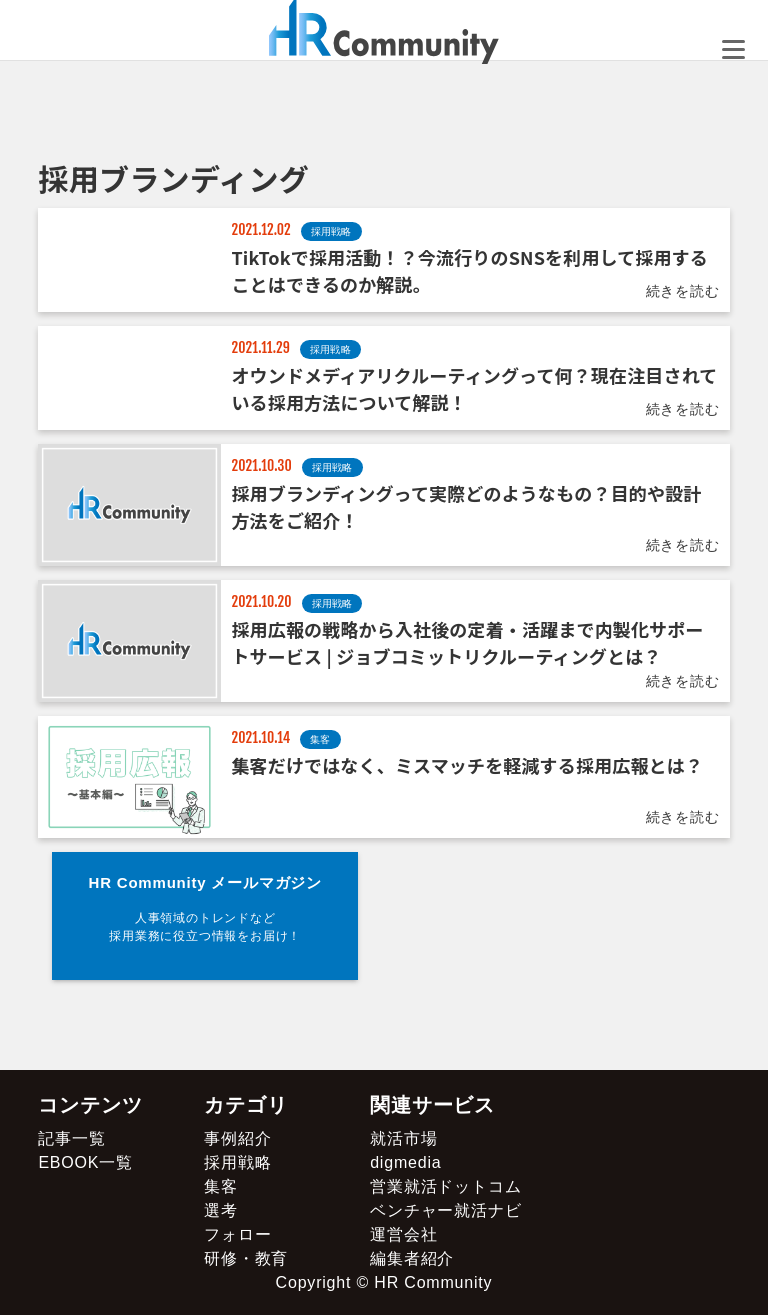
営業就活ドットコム (445, 1186)
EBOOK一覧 (85, 1162)
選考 (221, 1210)
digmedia (405, 1162)
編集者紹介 (412, 1258)
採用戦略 (237, 1162)
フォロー (237, 1234)
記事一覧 (71, 1138)
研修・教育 (246, 1258)
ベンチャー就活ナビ (445, 1210)
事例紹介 (237, 1138)
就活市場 (403, 1138)
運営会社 (403, 1234)
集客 (221, 1186)
